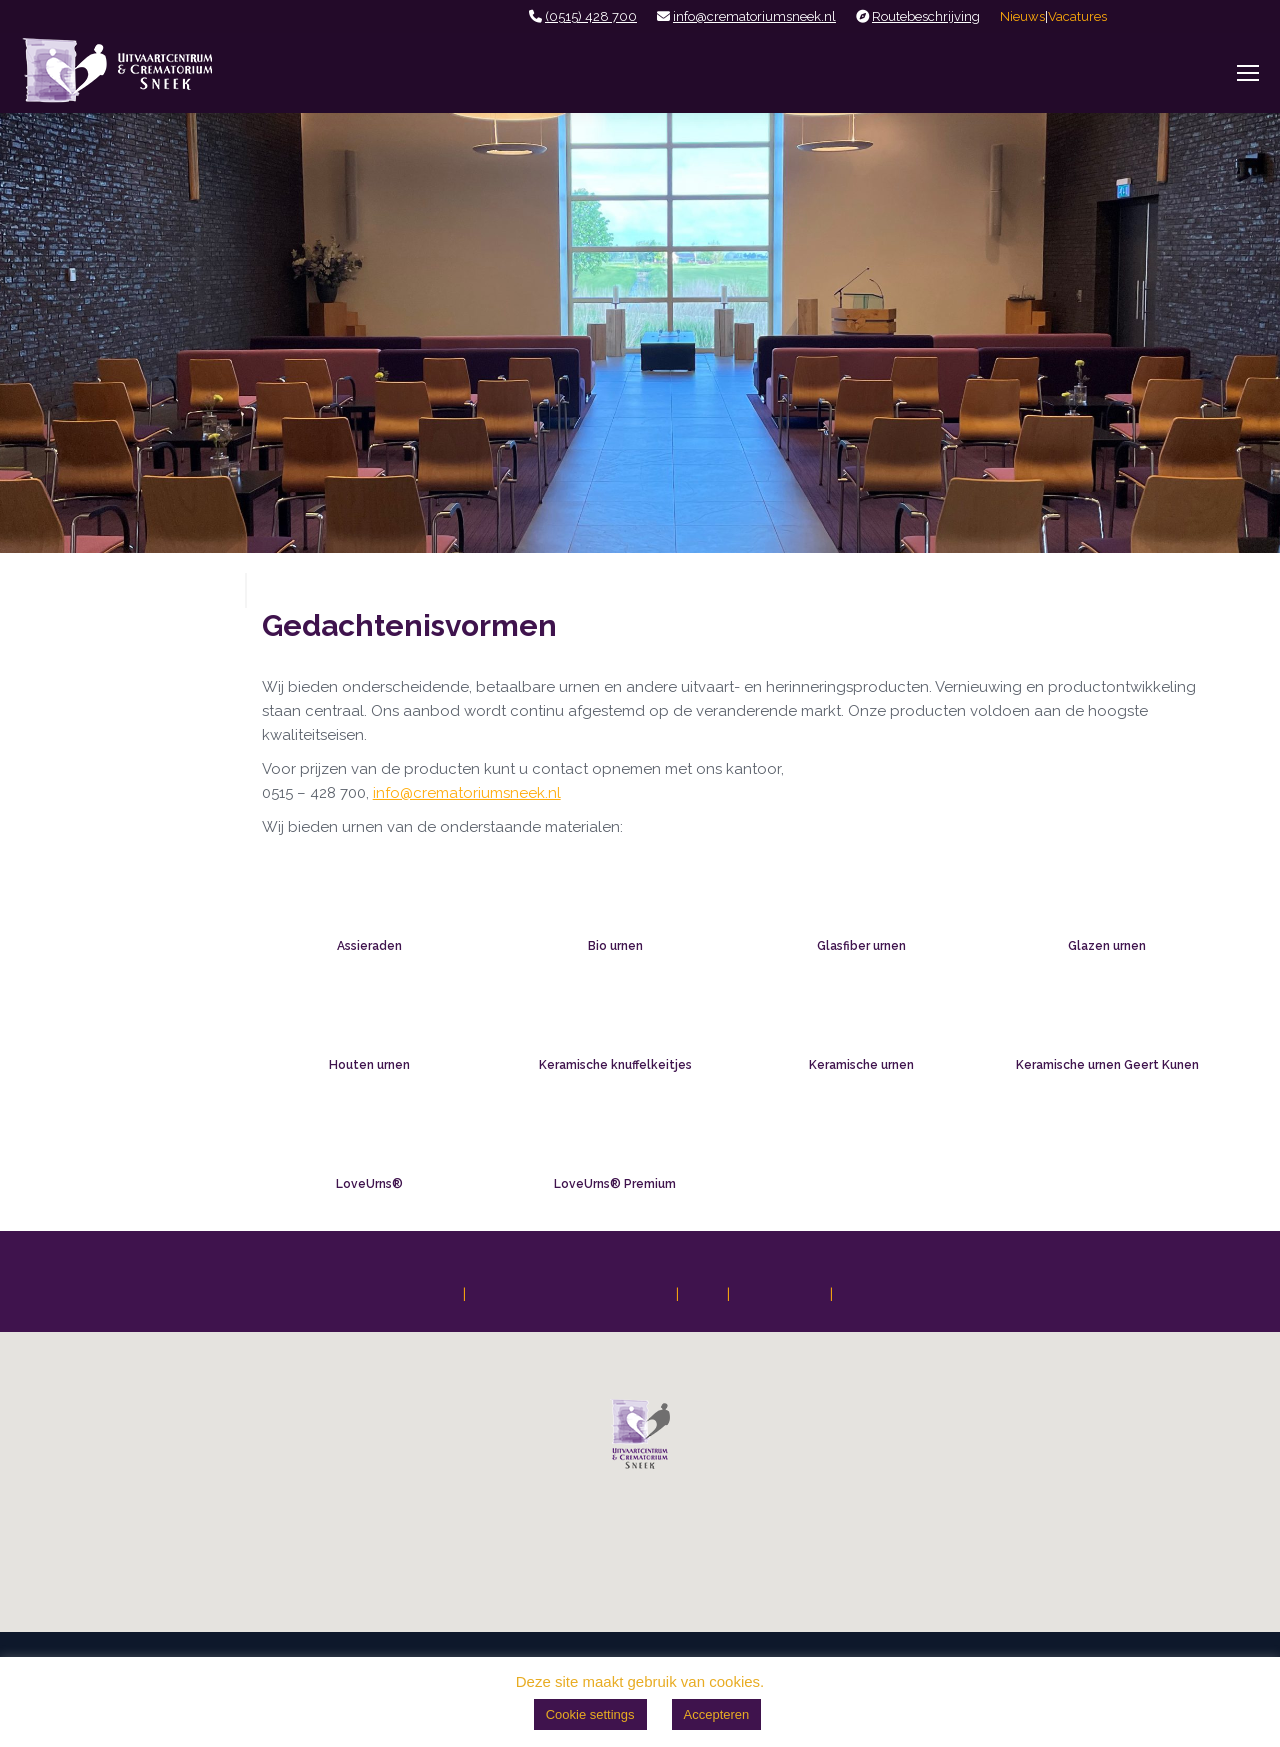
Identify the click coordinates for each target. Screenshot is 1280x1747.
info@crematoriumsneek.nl (754, 16)
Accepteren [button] (717, 1714)
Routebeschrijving (926, 16)
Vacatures (1077, 16)
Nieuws (1022, 16)
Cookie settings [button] (590, 1714)
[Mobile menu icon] (1248, 73)
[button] (640, 1434)
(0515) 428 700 (591, 16)
